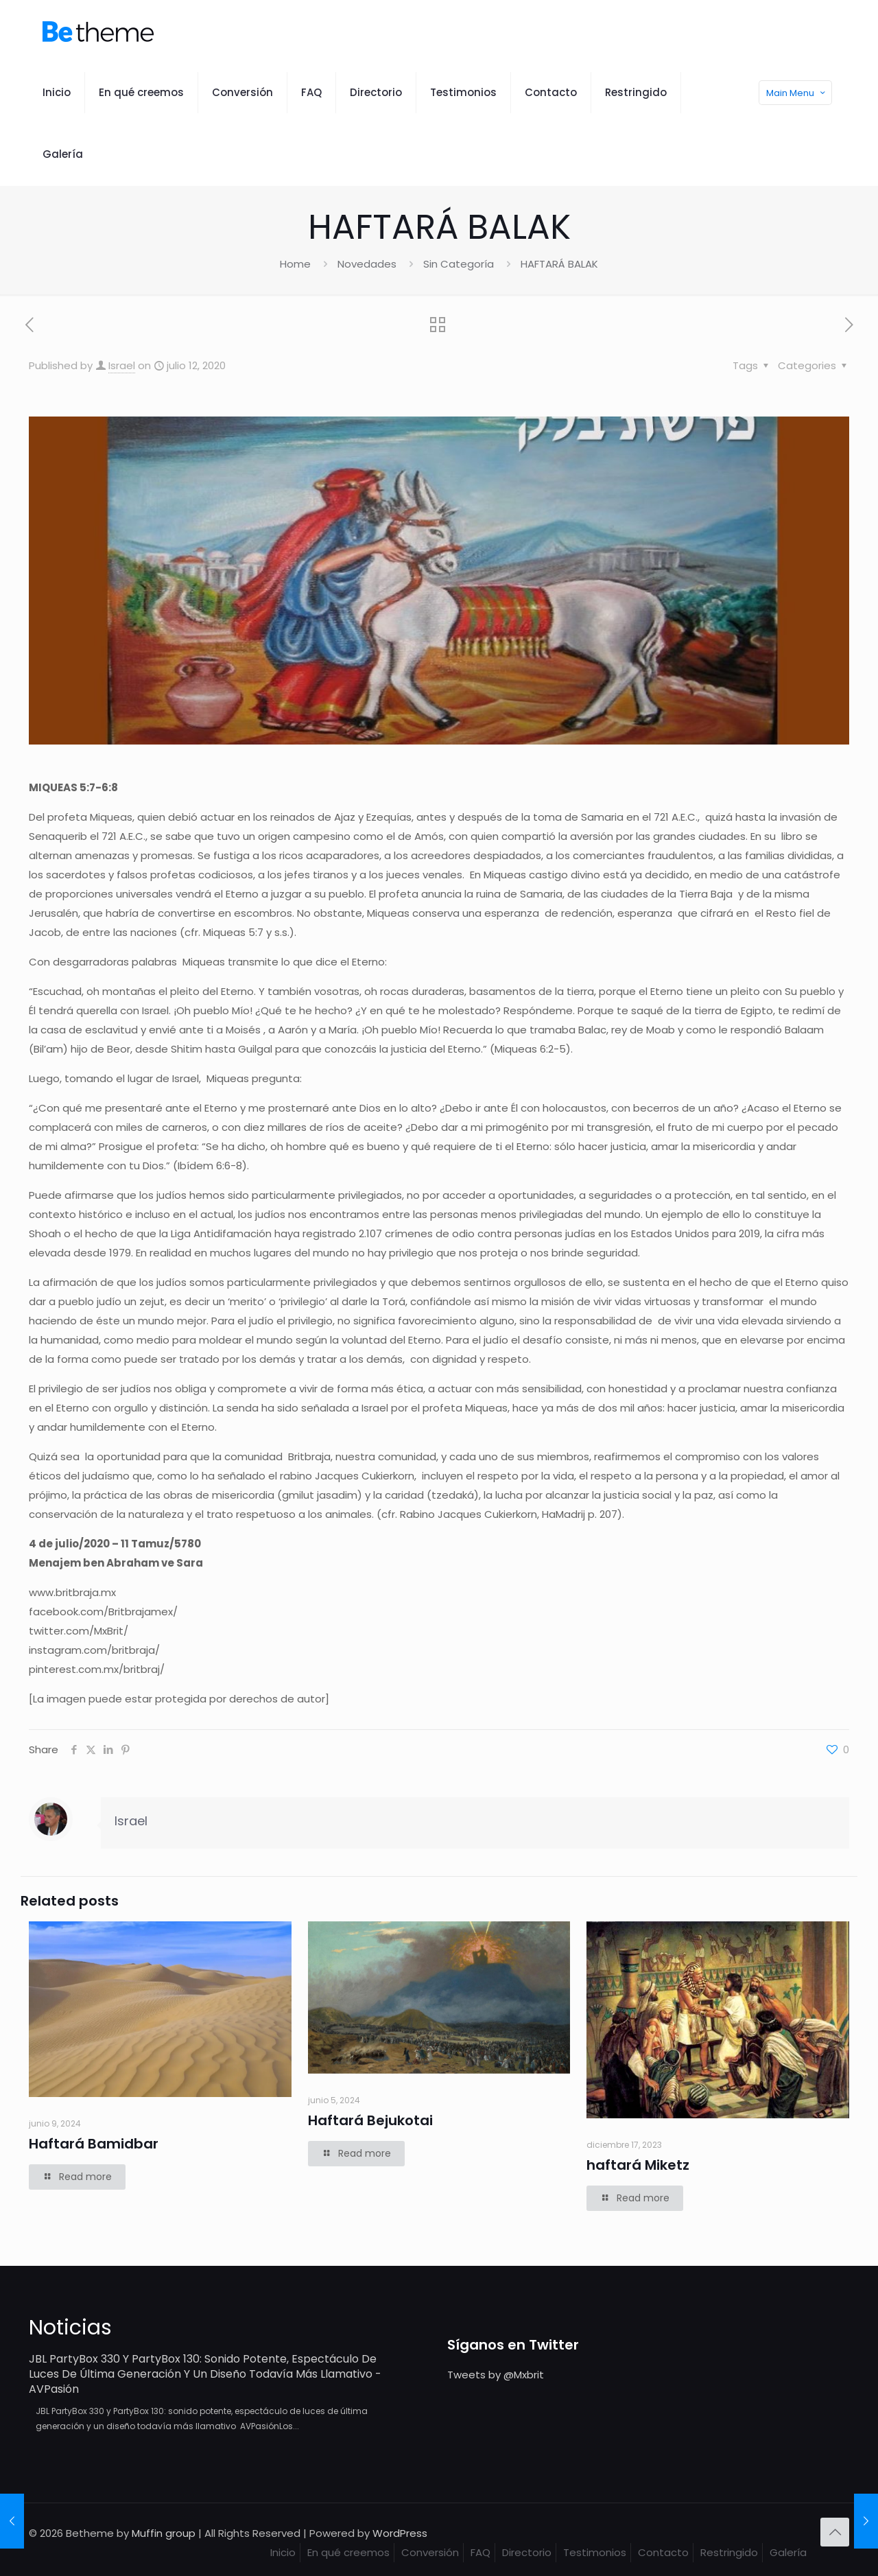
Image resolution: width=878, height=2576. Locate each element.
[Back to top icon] (834, 2532)
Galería (788, 2552)
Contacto (663, 2552)
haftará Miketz (637, 2165)
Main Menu (796, 92)
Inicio (283, 2552)
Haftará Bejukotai (370, 2120)
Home (295, 264)
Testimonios (594, 2552)
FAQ (480, 2552)
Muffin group (163, 2533)
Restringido (729, 2552)
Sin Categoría (458, 264)
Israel (121, 365)
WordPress (399, 2533)
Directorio (526, 2552)
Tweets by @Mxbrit (495, 2374)
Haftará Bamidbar (93, 2143)
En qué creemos (348, 2552)
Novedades (366, 264)
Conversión (430, 2552)
